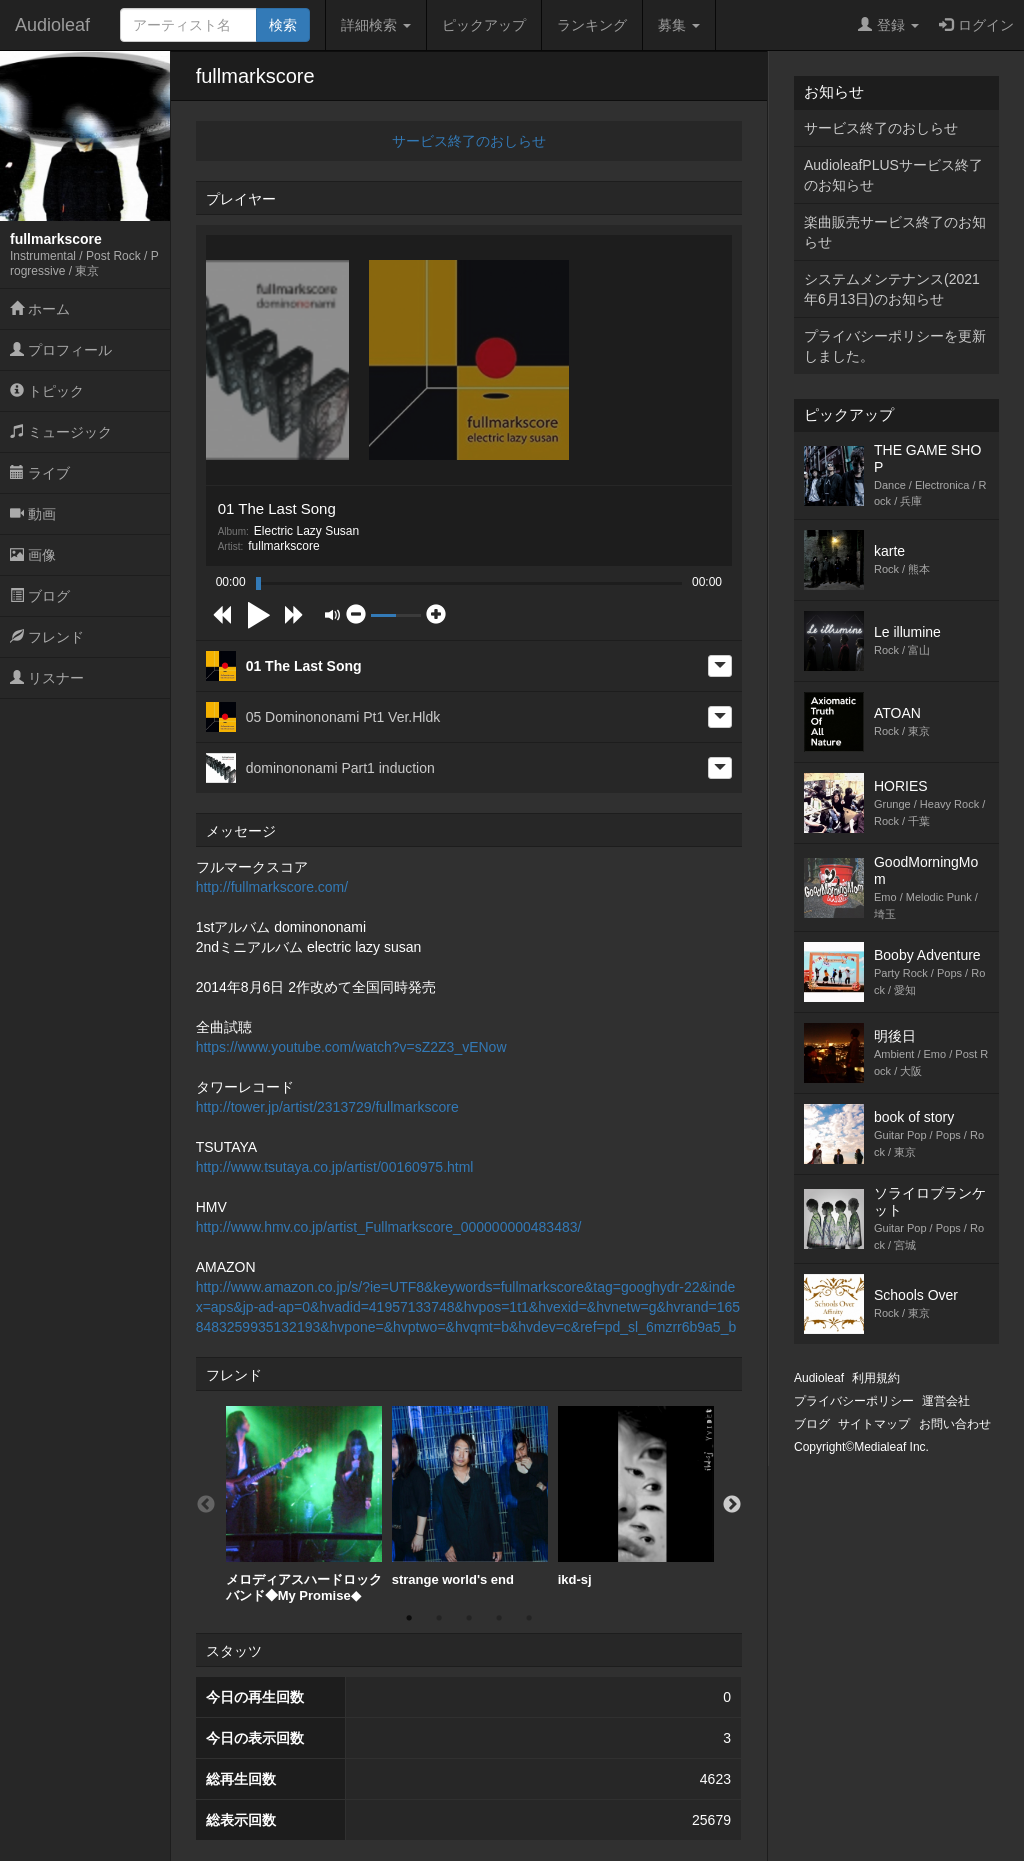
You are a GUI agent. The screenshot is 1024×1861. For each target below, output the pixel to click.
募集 (679, 25)
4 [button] (499, 1618)
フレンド (47, 637)
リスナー (47, 678)
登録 (888, 25)
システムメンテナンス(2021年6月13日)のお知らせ (892, 289)
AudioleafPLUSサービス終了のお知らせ (893, 175)
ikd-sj (636, 1496)
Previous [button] (206, 1505)
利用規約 (876, 1378)
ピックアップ (484, 25)
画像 (33, 555)
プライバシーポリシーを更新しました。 (895, 346)
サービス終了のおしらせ (469, 141)
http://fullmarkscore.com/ (272, 887)
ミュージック (61, 432)
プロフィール (61, 350)
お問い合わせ (955, 1424)
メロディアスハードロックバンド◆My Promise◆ (304, 1504)
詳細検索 (376, 25)
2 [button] (439, 1618)
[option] (304, 1504)
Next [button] (732, 1505)
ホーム (40, 309)
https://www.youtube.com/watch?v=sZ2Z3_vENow (351, 1047)
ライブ (40, 473)
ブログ (40, 596)
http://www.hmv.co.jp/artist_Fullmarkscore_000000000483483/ (389, 1227)
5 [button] (529, 1618)
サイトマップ (874, 1424)
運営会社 (946, 1401)
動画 (33, 514)
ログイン (976, 25)
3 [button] (469, 1618)
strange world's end (470, 1496)
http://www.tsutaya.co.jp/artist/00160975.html (335, 1167)
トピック (47, 391)
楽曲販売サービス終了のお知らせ (895, 232)
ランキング (592, 25)
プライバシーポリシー (854, 1401)
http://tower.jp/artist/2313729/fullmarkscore (327, 1107)
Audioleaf (52, 25)
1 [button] (409, 1618)
